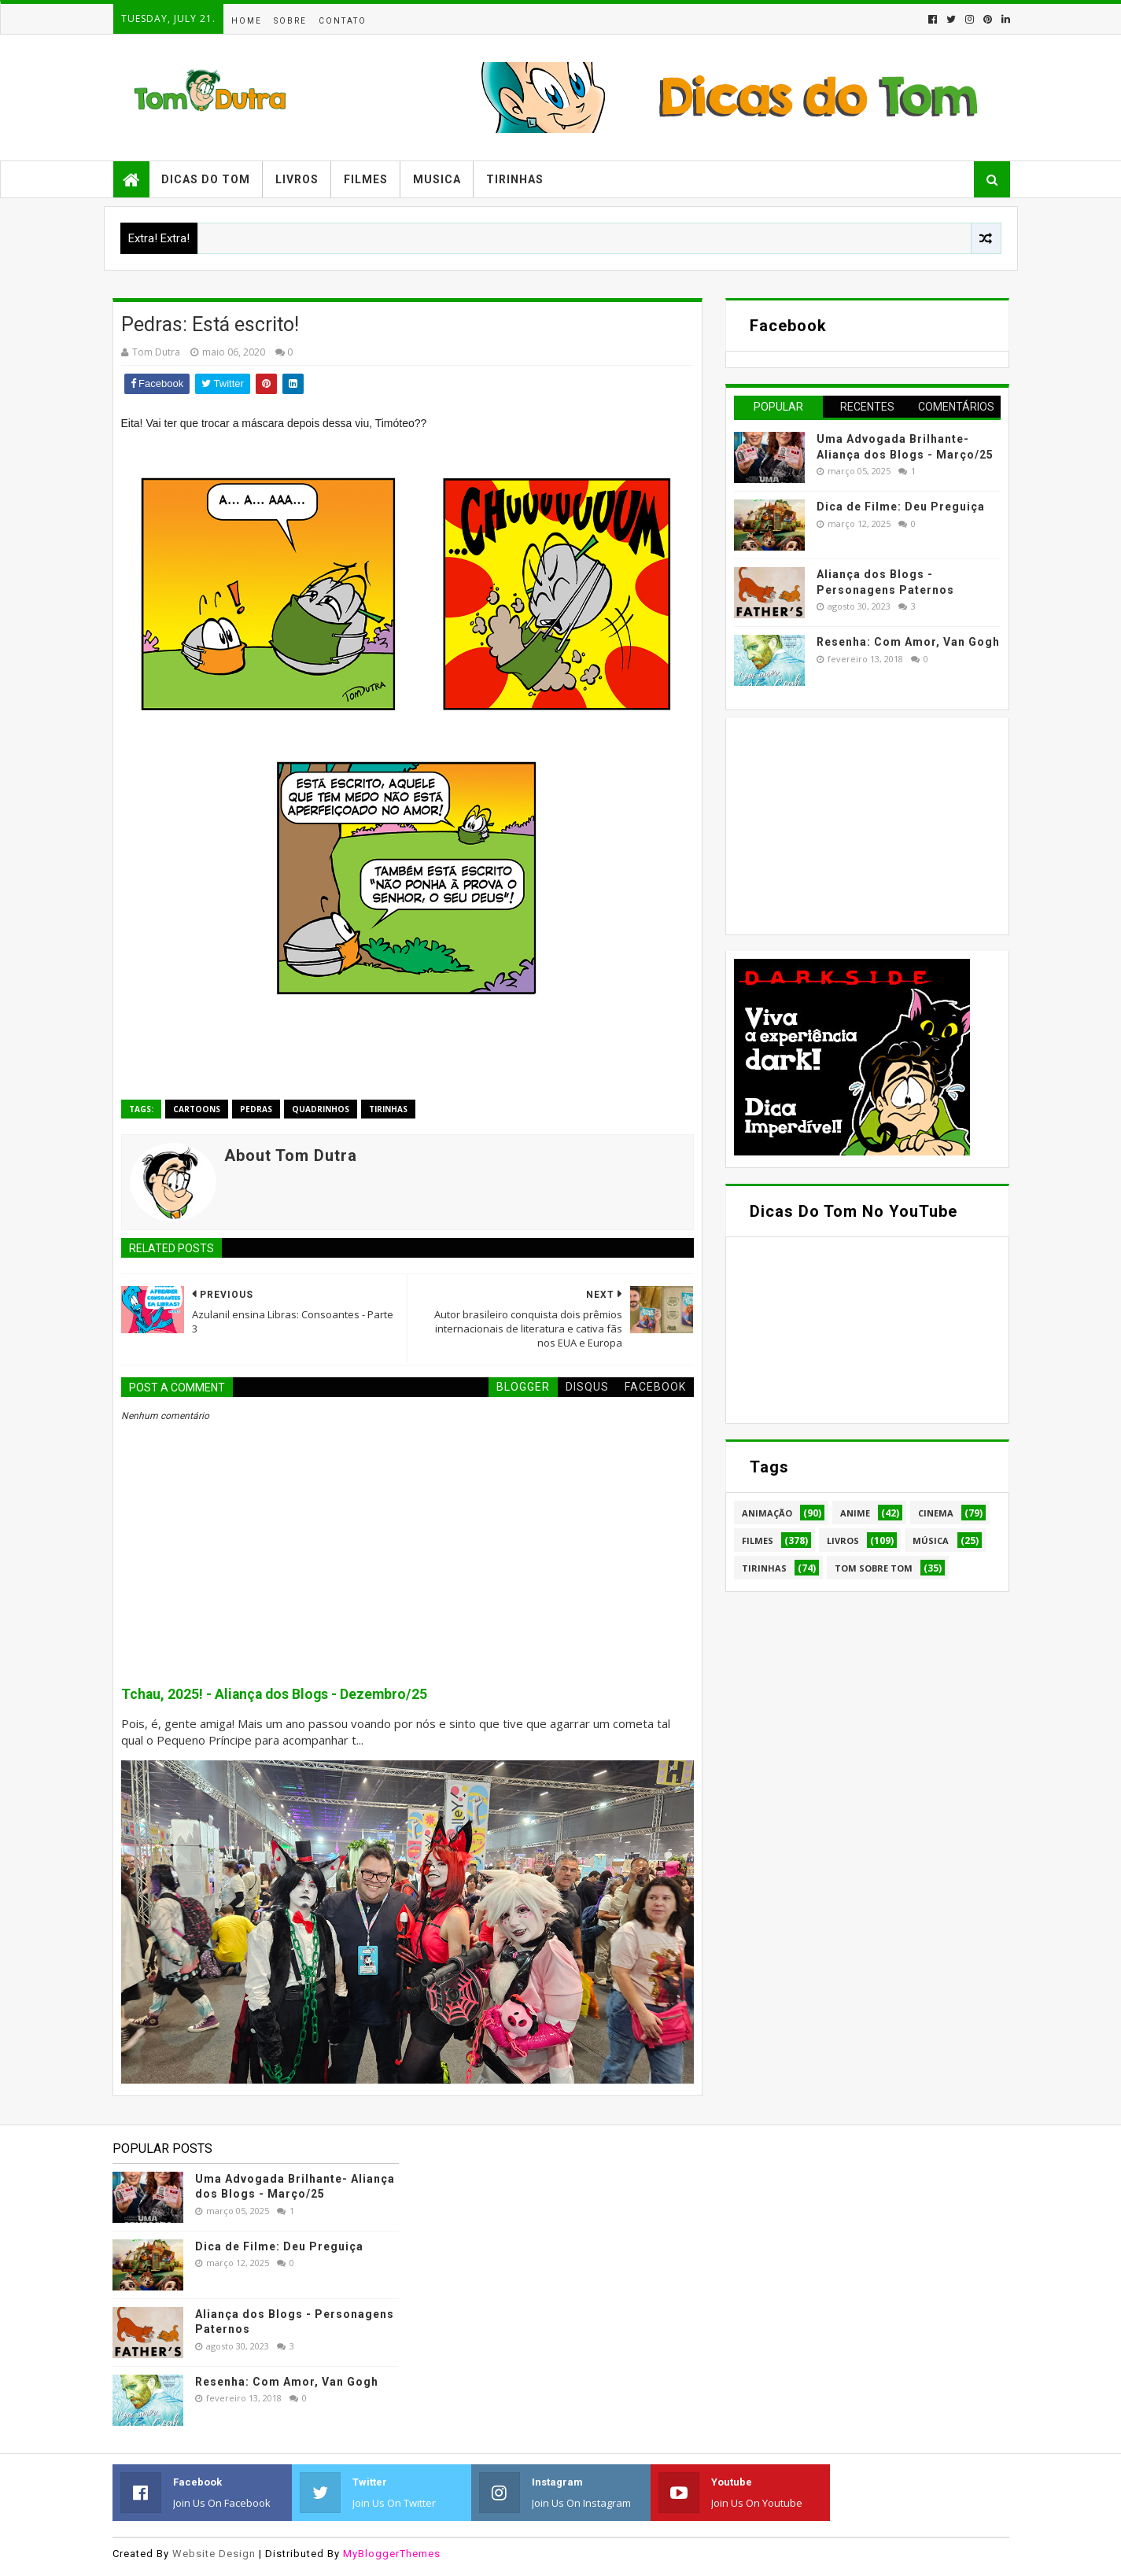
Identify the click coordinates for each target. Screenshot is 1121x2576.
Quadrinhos (320, 1109)
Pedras (256, 1109)
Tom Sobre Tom (874, 1568)
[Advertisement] (852, 824)
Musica (437, 179)
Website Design (214, 2553)
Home (246, 21)
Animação (767, 1513)
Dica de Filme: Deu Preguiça (901, 506)
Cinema (935, 1513)
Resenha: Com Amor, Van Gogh (908, 642)
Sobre (290, 21)
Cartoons (196, 1109)
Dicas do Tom (205, 179)
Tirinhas (515, 179)
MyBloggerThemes (392, 2553)
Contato (343, 21)
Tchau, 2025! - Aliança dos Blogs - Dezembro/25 (274, 1694)
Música (931, 1540)
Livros (297, 179)
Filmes (366, 179)
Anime (855, 1513)
